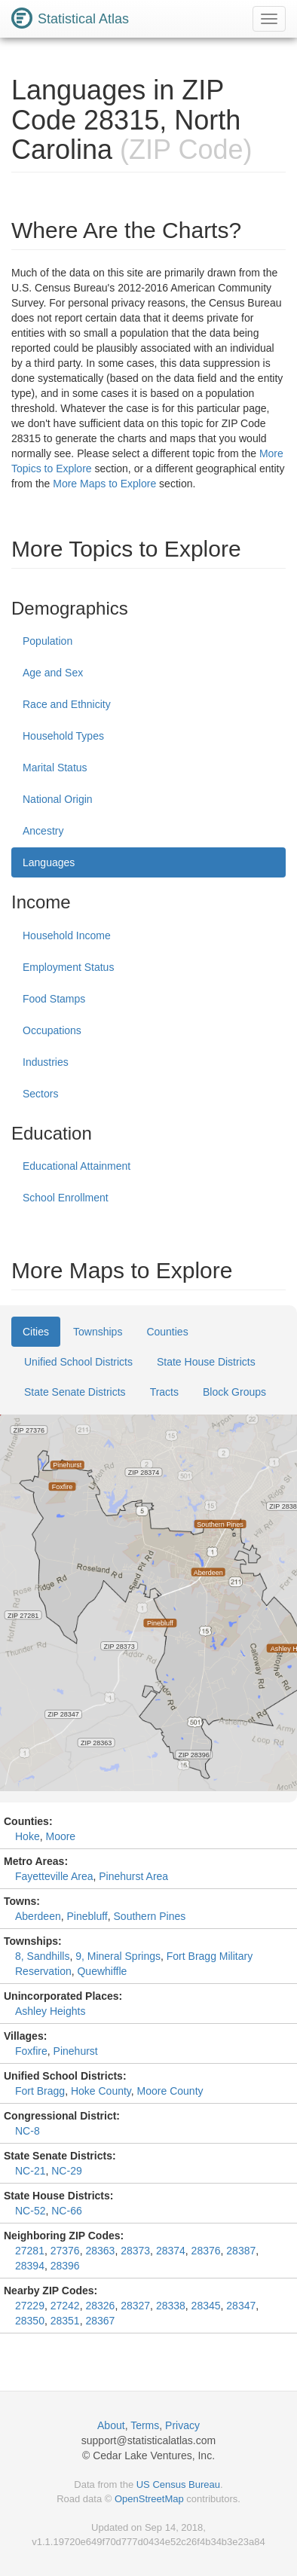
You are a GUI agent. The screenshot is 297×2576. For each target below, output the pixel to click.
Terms (144, 2425)
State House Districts (206, 1362)
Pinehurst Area (133, 1876)
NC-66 (66, 2211)
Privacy (182, 2425)
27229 (29, 2306)
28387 (241, 2251)
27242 (65, 2306)
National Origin (58, 799)
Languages (49, 862)
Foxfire (31, 2051)
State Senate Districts (75, 1392)
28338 (170, 2306)
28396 (65, 2266)
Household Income (67, 935)
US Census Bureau (178, 2484)
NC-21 (30, 2171)
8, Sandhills (42, 1956)
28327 (135, 2306)
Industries (46, 1062)
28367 (100, 2321)
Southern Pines (150, 1916)
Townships (97, 1332)
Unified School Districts (78, 1362)
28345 (206, 2306)
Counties (167, 1332)
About (111, 2425)
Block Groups (234, 1392)
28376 (206, 2251)
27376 (65, 2251)
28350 (29, 2321)
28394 (29, 2266)
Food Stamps (54, 999)
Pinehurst (76, 2051)
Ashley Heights (50, 2011)
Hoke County (101, 2091)
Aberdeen (38, 1916)
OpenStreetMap (149, 2498)
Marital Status (55, 768)
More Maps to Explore (104, 484)
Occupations (52, 1030)
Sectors (40, 1094)
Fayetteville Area (54, 1876)
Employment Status (68, 967)
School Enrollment (66, 1198)
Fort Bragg (40, 2091)
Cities (36, 1332)
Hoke (27, 1836)
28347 (241, 2306)
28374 (170, 2251)
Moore (60, 1836)
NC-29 (66, 2171)
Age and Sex (53, 673)
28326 (100, 2306)
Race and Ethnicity (67, 704)
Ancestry (43, 831)
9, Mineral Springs (118, 1956)
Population (47, 641)
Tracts (164, 1392)
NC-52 (30, 2211)
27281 (29, 2251)
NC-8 (27, 2131)
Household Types (63, 736)
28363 (100, 2251)
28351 (65, 2321)
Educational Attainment (76, 1166)
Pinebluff (87, 1916)
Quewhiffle (102, 1971)
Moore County (170, 2091)
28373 (135, 2251)
